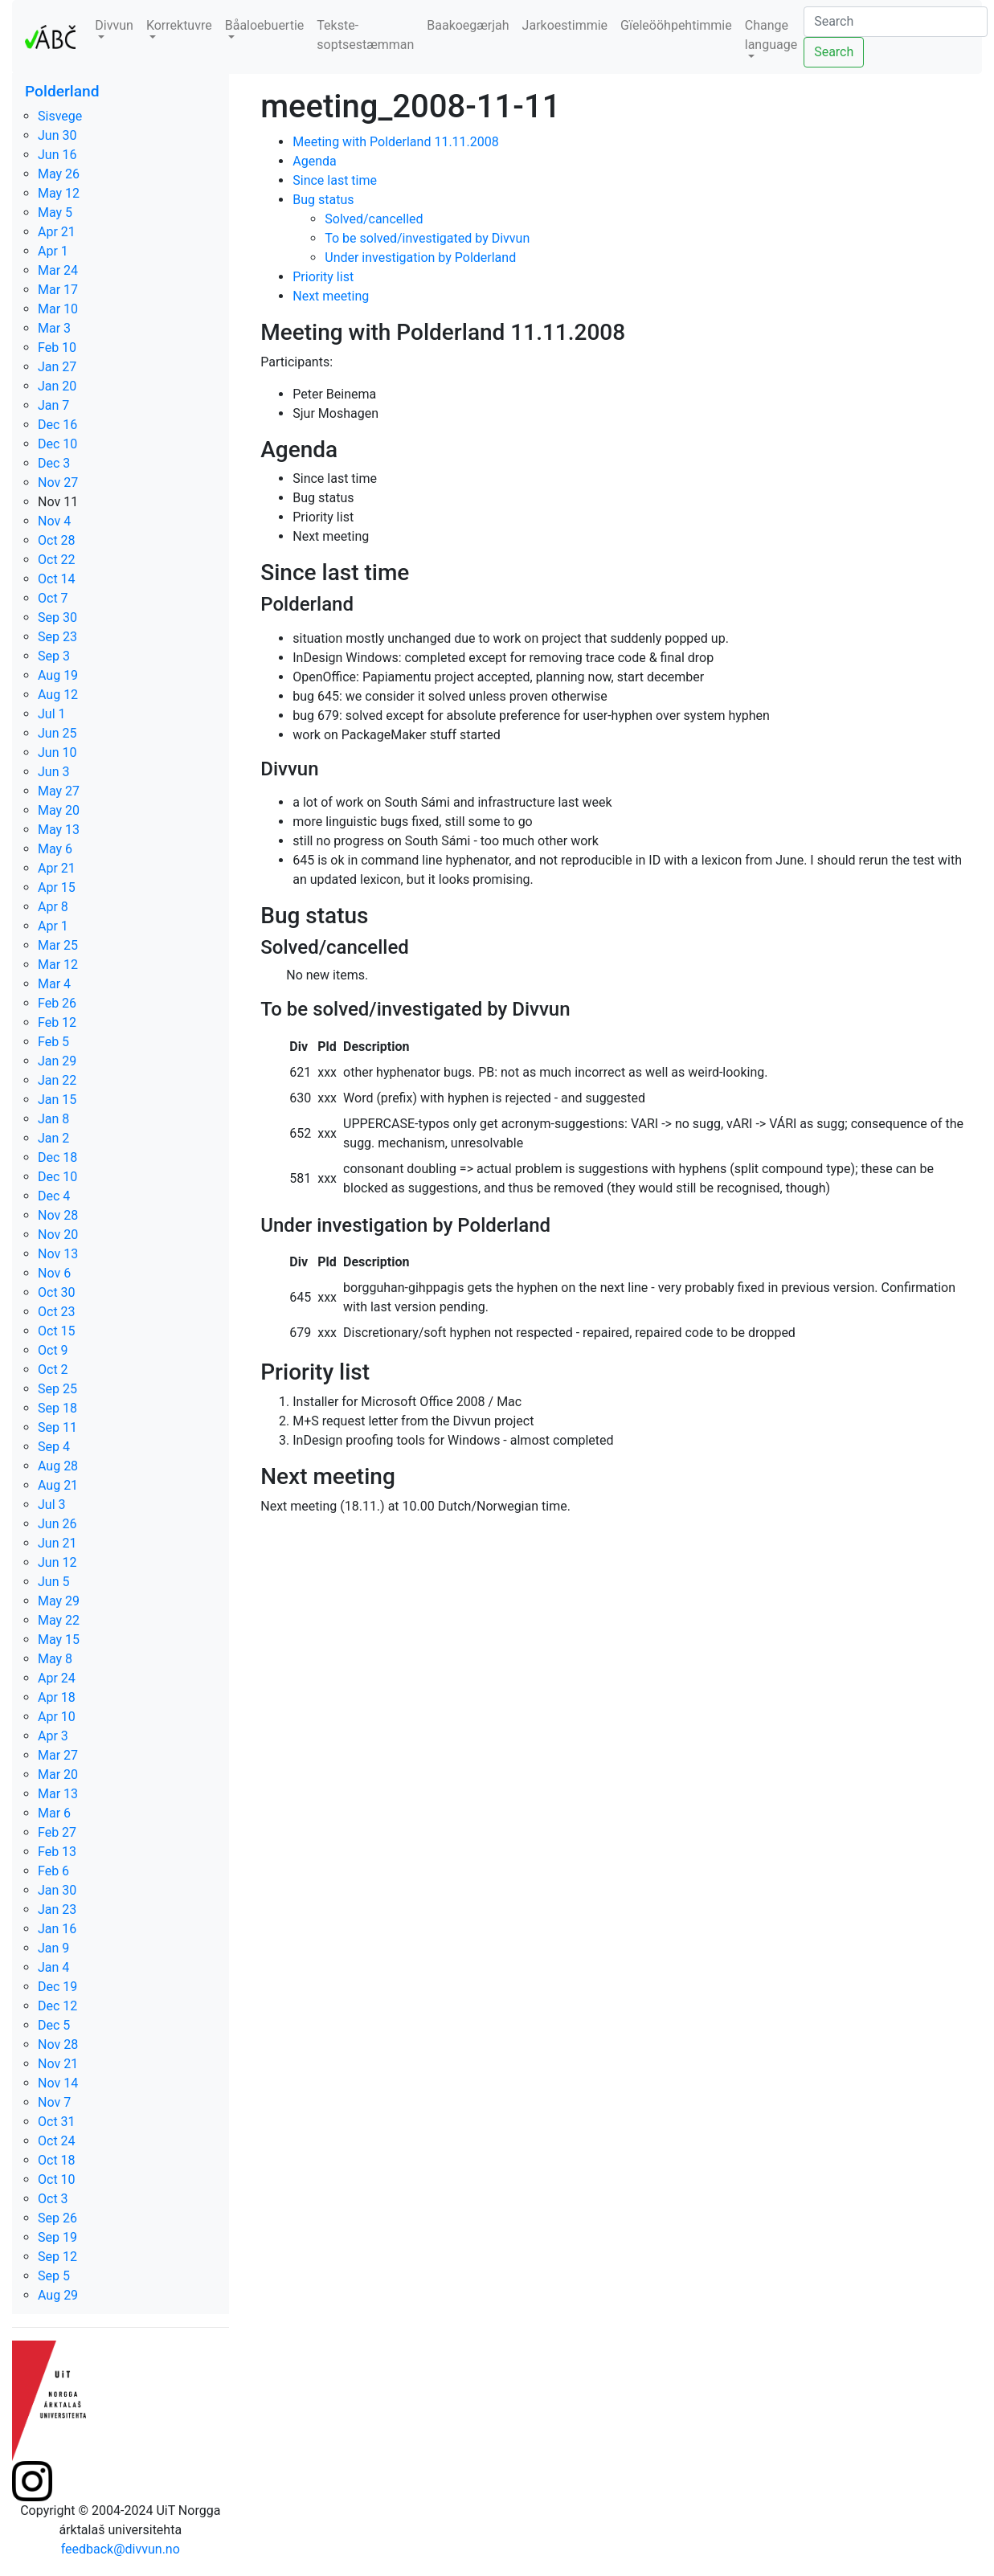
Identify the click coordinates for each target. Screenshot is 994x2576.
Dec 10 (57, 444)
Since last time (334, 180)
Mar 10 (58, 309)
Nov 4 (54, 521)
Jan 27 (57, 366)
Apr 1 (53, 251)
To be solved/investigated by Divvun (427, 238)
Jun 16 (57, 154)
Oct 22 (57, 559)
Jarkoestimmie (565, 25)
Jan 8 (53, 1118)
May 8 (55, 1658)
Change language (771, 35)
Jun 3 (53, 771)
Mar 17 (58, 289)
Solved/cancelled (374, 219)
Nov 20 (58, 1234)
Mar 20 (58, 1774)
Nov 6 (54, 1273)
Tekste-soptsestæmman (365, 35)
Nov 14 (58, 2083)
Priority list (323, 276)
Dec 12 (57, 2006)
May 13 (59, 829)
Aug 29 (58, 2295)
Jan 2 (53, 1138)
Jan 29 (57, 1061)
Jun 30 (57, 135)
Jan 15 (57, 1099)
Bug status (323, 199)
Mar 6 (54, 1813)
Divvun (114, 25)
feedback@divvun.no (120, 2549)
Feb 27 (57, 1832)
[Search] (896, 21)
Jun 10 (57, 752)
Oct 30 (57, 1292)
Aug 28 (58, 1466)
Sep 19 (57, 2237)
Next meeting (330, 296)
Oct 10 (57, 2179)
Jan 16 (57, 1928)
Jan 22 (57, 1080)
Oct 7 (53, 598)
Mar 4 (54, 984)
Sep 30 (57, 617)
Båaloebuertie (265, 25)
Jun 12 (57, 1562)
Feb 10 (57, 347)
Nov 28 (58, 1215)
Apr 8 (53, 906)
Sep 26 (57, 2218)
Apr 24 (57, 1678)
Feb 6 (53, 1871)
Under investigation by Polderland (420, 257)
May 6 (55, 849)
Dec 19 (57, 1986)
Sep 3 (54, 656)
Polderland (62, 91)
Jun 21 (57, 1543)
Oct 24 (57, 2141)
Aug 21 (58, 1485)
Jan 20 (57, 386)
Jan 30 (57, 1890)
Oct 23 (57, 1311)
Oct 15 (57, 1331)
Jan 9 (53, 1948)
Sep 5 (54, 2276)
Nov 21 (58, 2063)
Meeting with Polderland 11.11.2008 (395, 141)
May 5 (55, 212)
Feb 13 (57, 1851)
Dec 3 (54, 463)
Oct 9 (53, 1350)
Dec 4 (54, 1196)
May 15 (59, 1639)
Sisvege (60, 116)
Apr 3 (53, 1736)
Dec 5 (54, 2025)
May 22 (59, 1620)
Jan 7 (53, 405)
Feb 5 (53, 1041)
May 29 (59, 1601)
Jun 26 (57, 1523)
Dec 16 (57, 424)
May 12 (59, 193)
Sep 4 (54, 1446)
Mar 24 (58, 270)
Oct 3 (53, 2198)
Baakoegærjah (468, 25)
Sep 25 (57, 1388)
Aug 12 (58, 694)
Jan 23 (57, 1909)
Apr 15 (57, 887)
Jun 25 (57, 733)
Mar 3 (54, 328)
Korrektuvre (179, 25)
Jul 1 (52, 714)
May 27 (59, 791)
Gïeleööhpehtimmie (676, 25)
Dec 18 (57, 1157)
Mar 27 (58, 1755)
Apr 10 (57, 1716)
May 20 (59, 810)
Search (833, 51)
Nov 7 (54, 2102)
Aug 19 (58, 675)
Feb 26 (57, 1003)
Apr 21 (57, 231)
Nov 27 (58, 482)
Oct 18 (57, 2160)
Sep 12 (57, 2256)
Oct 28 (57, 540)
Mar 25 (58, 945)
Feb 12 (57, 1022)
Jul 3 (52, 1504)
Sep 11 (57, 1427)
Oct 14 (57, 579)
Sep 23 (57, 636)
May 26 (59, 174)
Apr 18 (57, 1697)
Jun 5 (53, 1581)
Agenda (314, 161)
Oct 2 (53, 1369)
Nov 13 (58, 1253)
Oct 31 (57, 2121)
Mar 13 (58, 1793)
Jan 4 (53, 1967)
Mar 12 (58, 964)
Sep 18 (57, 1408)
